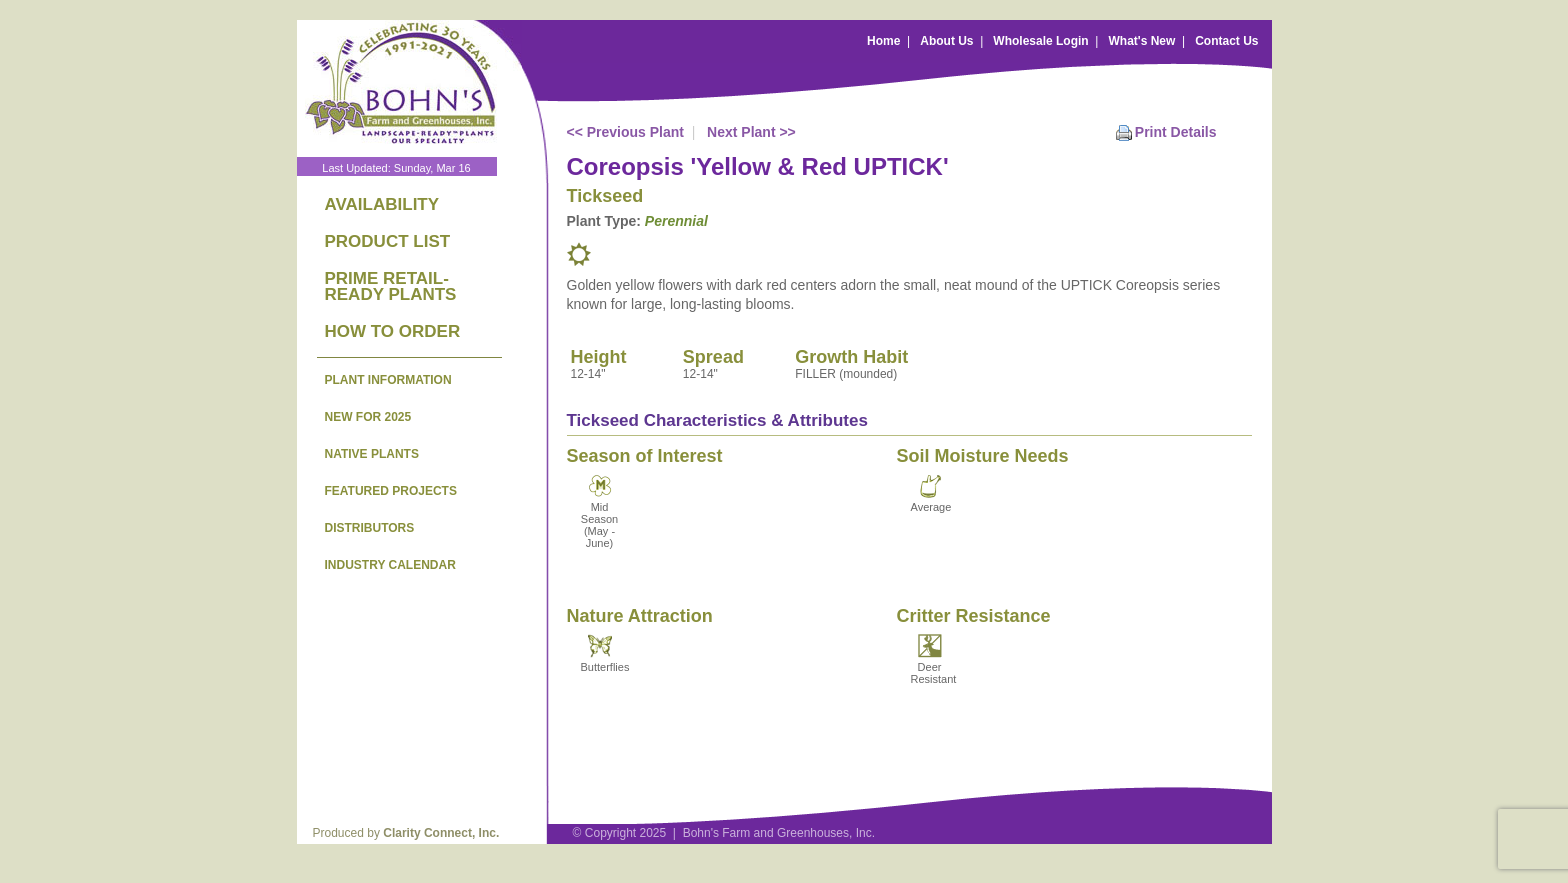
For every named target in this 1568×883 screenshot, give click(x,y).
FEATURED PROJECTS (391, 491)
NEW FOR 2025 (368, 417)
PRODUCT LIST (388, 241)
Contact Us (1226, 41)
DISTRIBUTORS (370, 528)
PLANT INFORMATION (388, 380)
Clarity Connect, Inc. (441, 833)
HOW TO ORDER (393, 331)
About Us (946, 41)
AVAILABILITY (382, 204)
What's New (1141, 41)
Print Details (1176, 132)
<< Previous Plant (626, 132)
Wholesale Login (1040, 41)
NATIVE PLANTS (372, 454)
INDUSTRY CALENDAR (390, 565)
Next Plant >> (751, 132)
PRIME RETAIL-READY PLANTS (391, 286)
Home (883, 41)
